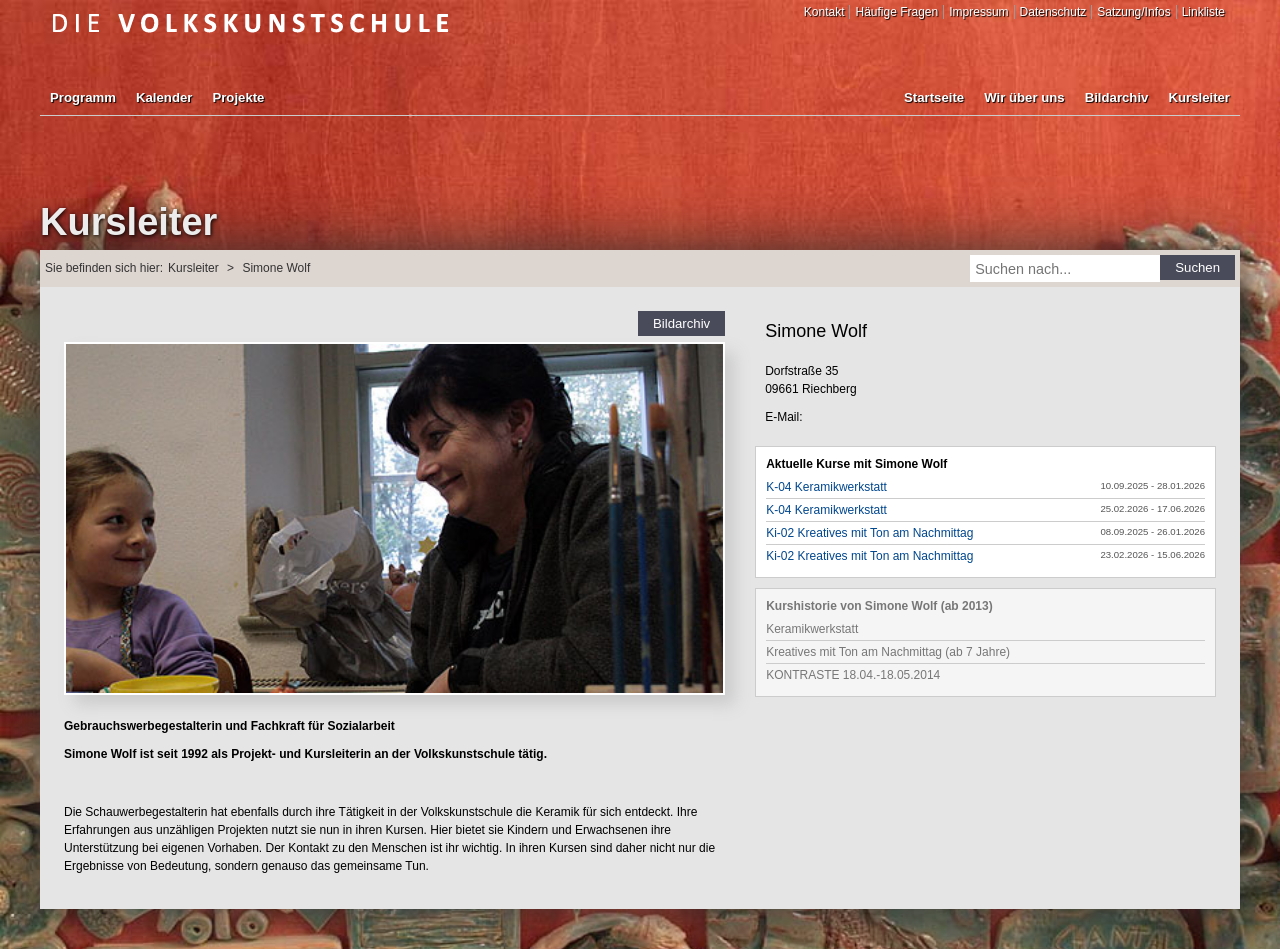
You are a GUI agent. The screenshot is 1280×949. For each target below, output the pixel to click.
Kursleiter (1199, 97)
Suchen (1197, 267)
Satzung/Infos (1133, 12)
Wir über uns (1024, 97)
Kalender (164, 97)
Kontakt (824, 12)
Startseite (934, 97)
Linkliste (1203, 12)
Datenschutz (1053, 12)
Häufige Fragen (896, 12)
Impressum (978, 12)
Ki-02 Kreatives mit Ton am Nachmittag (869, 533)
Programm (83, 97)
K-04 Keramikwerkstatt (826, 487)
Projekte (238, 97)
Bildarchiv (1117, 97)
